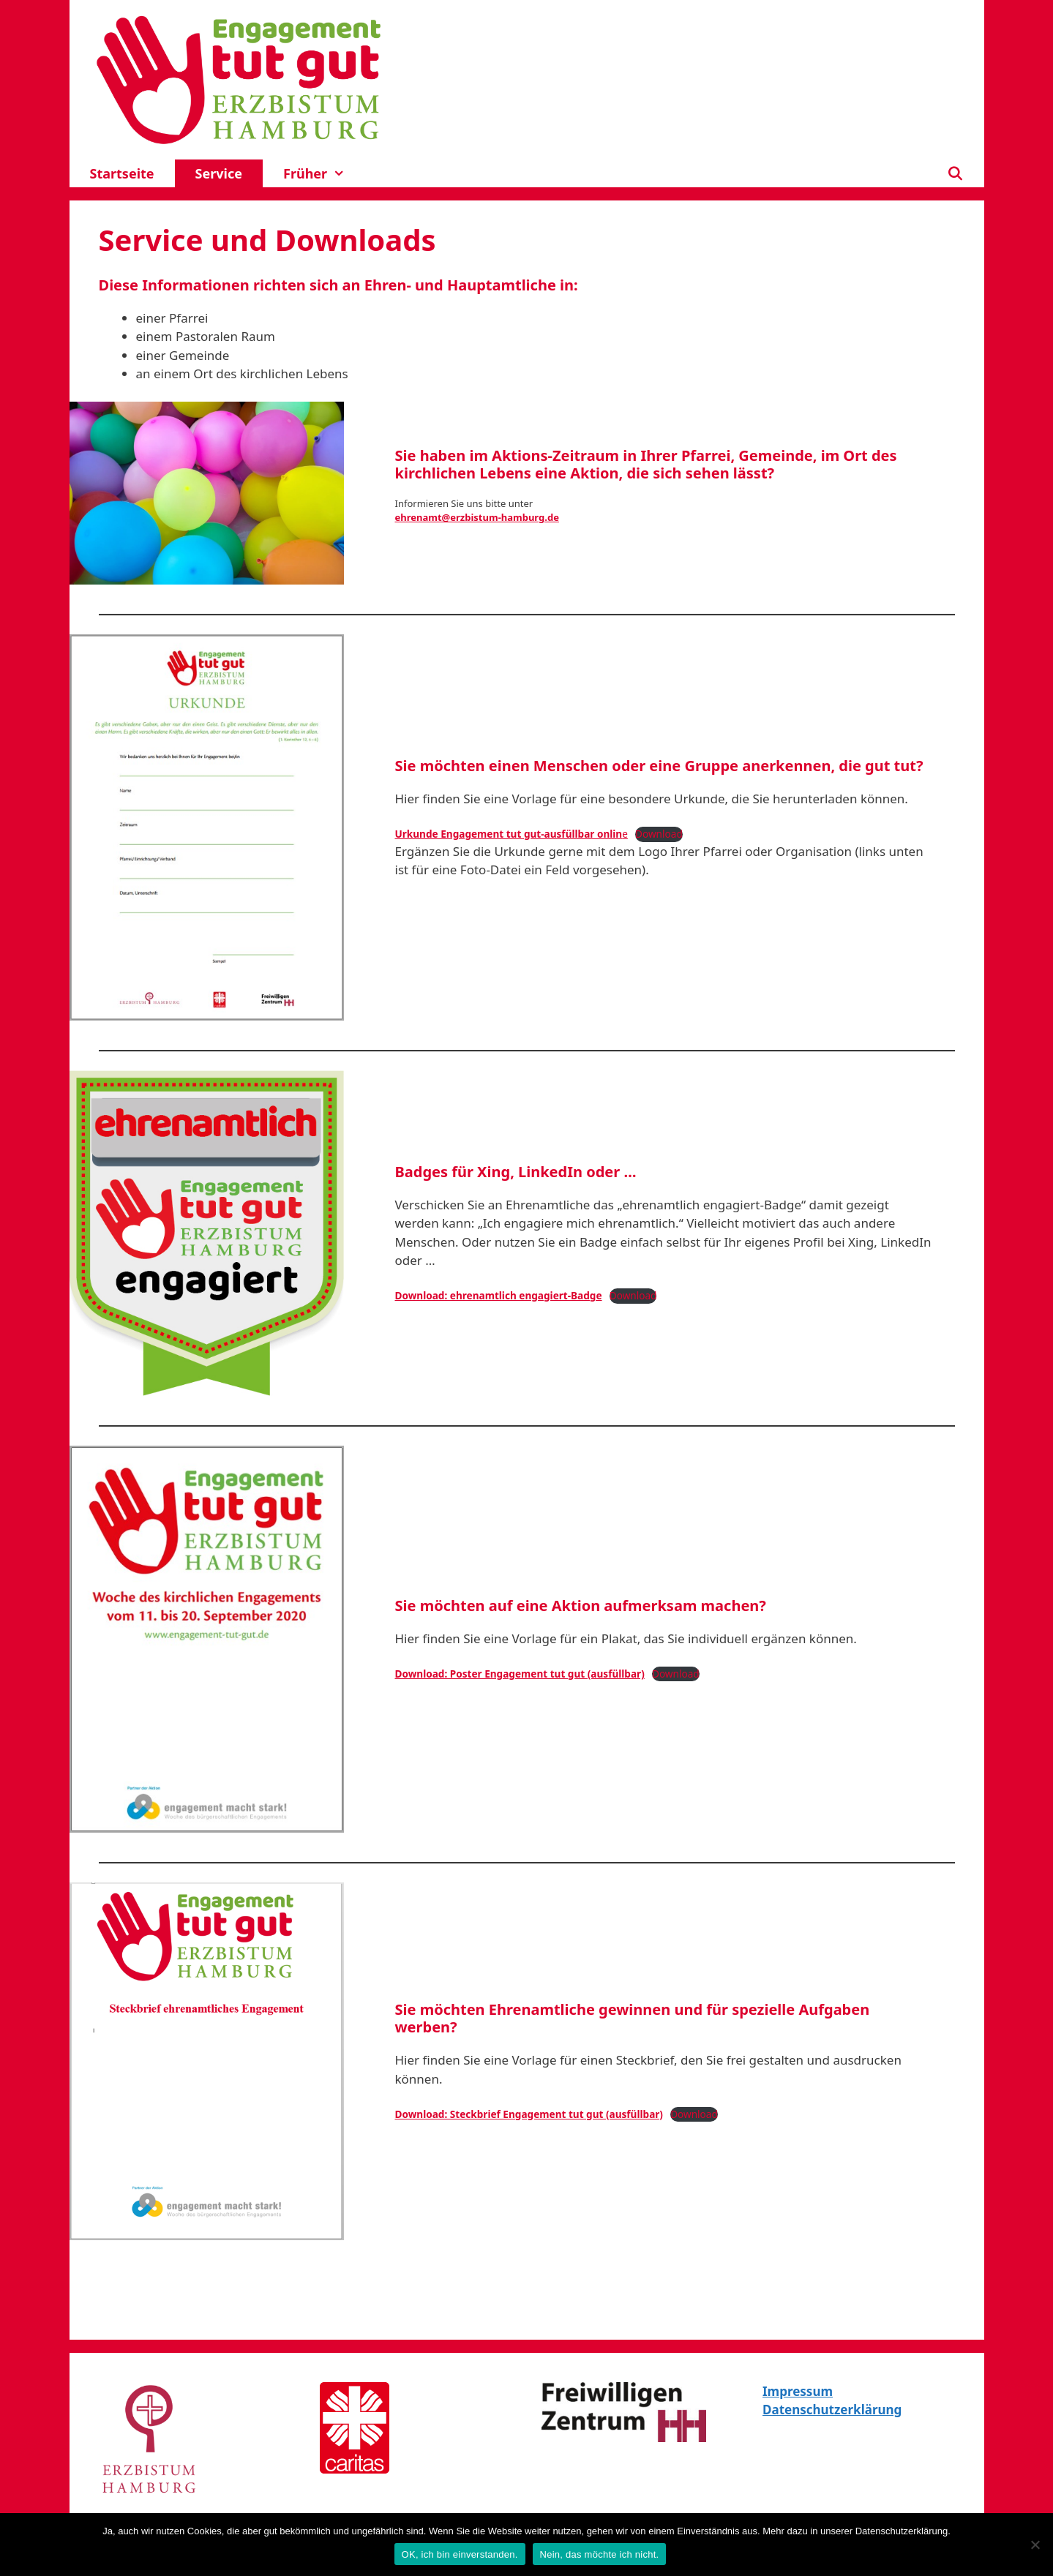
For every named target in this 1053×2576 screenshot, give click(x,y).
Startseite (122, 173)
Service (218, 173)
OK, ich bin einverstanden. (460, 2554)
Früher (324, 173)
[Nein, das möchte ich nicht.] (1034, 2544)
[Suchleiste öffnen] (954, 173)
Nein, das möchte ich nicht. (599, 2554)
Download (659, 834)
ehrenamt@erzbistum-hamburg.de (477, 517)
